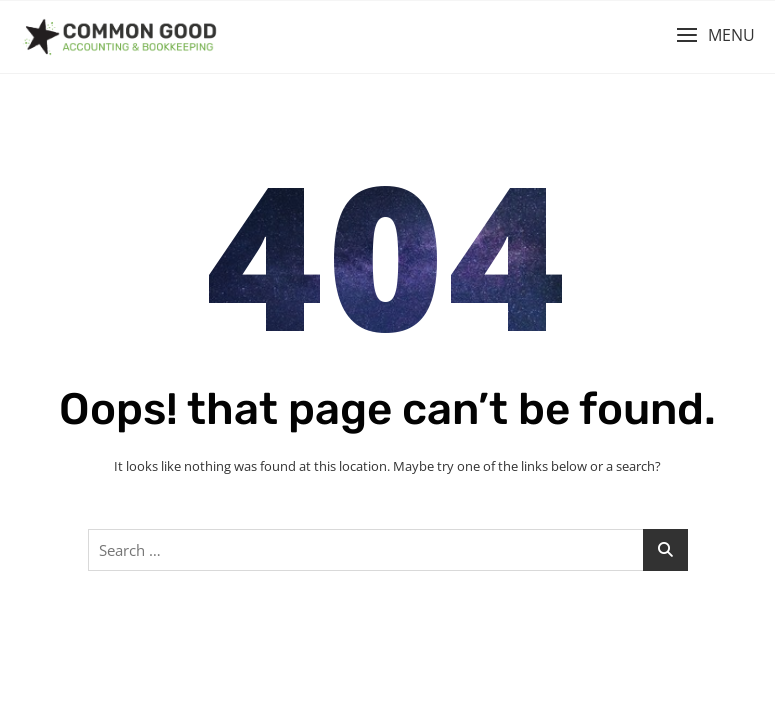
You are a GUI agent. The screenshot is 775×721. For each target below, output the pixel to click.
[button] (715, 35)
